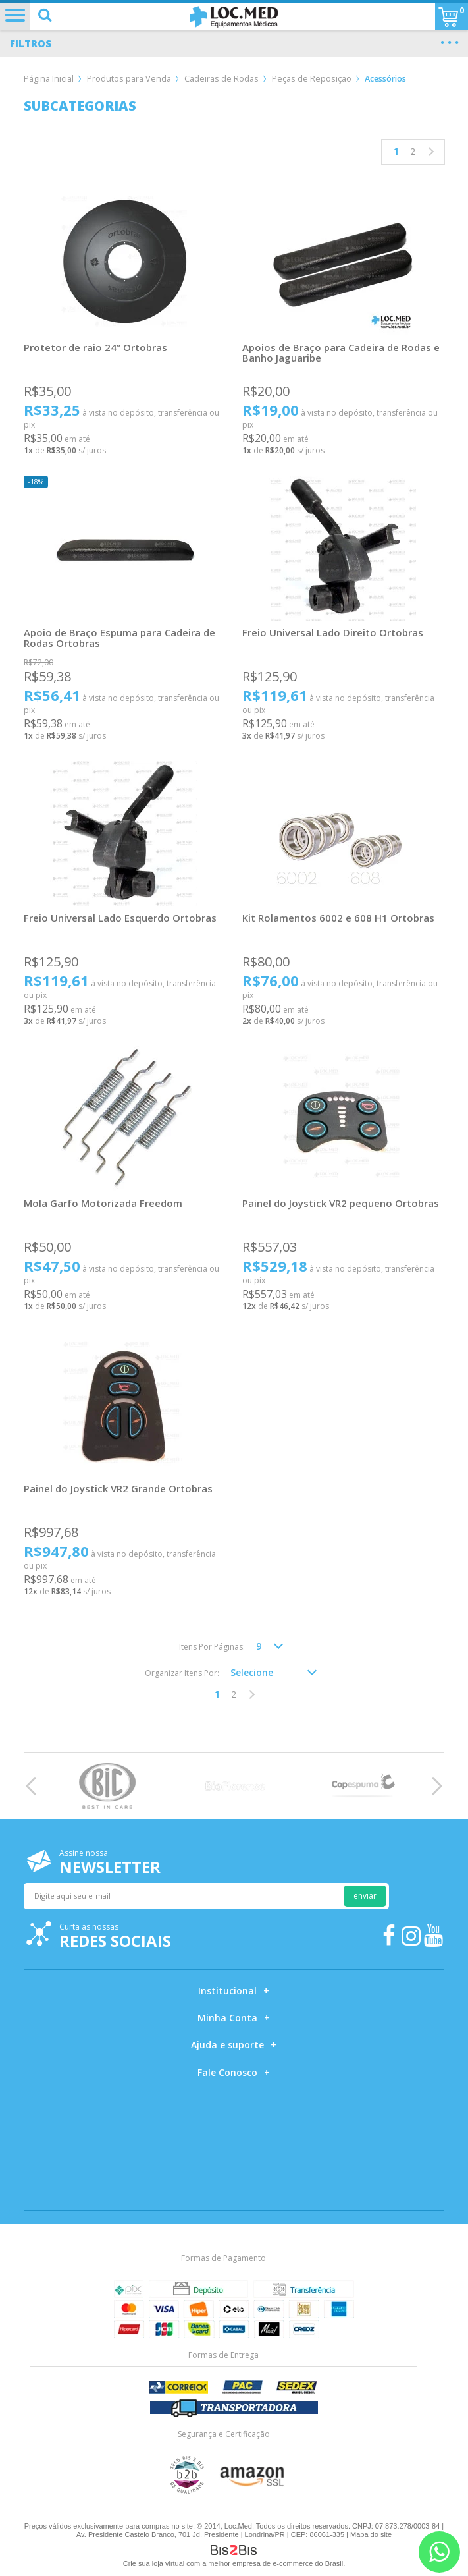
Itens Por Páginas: (212, 1647)
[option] (107, 1786)
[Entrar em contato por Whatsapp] (439, 2552)
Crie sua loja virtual (154, 2563)
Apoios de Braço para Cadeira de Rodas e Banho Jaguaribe (341, 352)
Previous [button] (35, 1786)
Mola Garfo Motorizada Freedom (103, 1203)
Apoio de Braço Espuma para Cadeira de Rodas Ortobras (119, 638)
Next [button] (433, 1786)
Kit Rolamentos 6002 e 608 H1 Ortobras (338, 917)
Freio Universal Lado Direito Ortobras (332, 632)
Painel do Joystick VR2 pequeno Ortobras (340, 1203)
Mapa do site (371, 2534)
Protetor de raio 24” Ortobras (95, 347)
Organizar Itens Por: (182, 1673)
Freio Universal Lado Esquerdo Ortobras (120, 917)
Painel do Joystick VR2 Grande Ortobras (118, 1488)
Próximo (429, 151)
